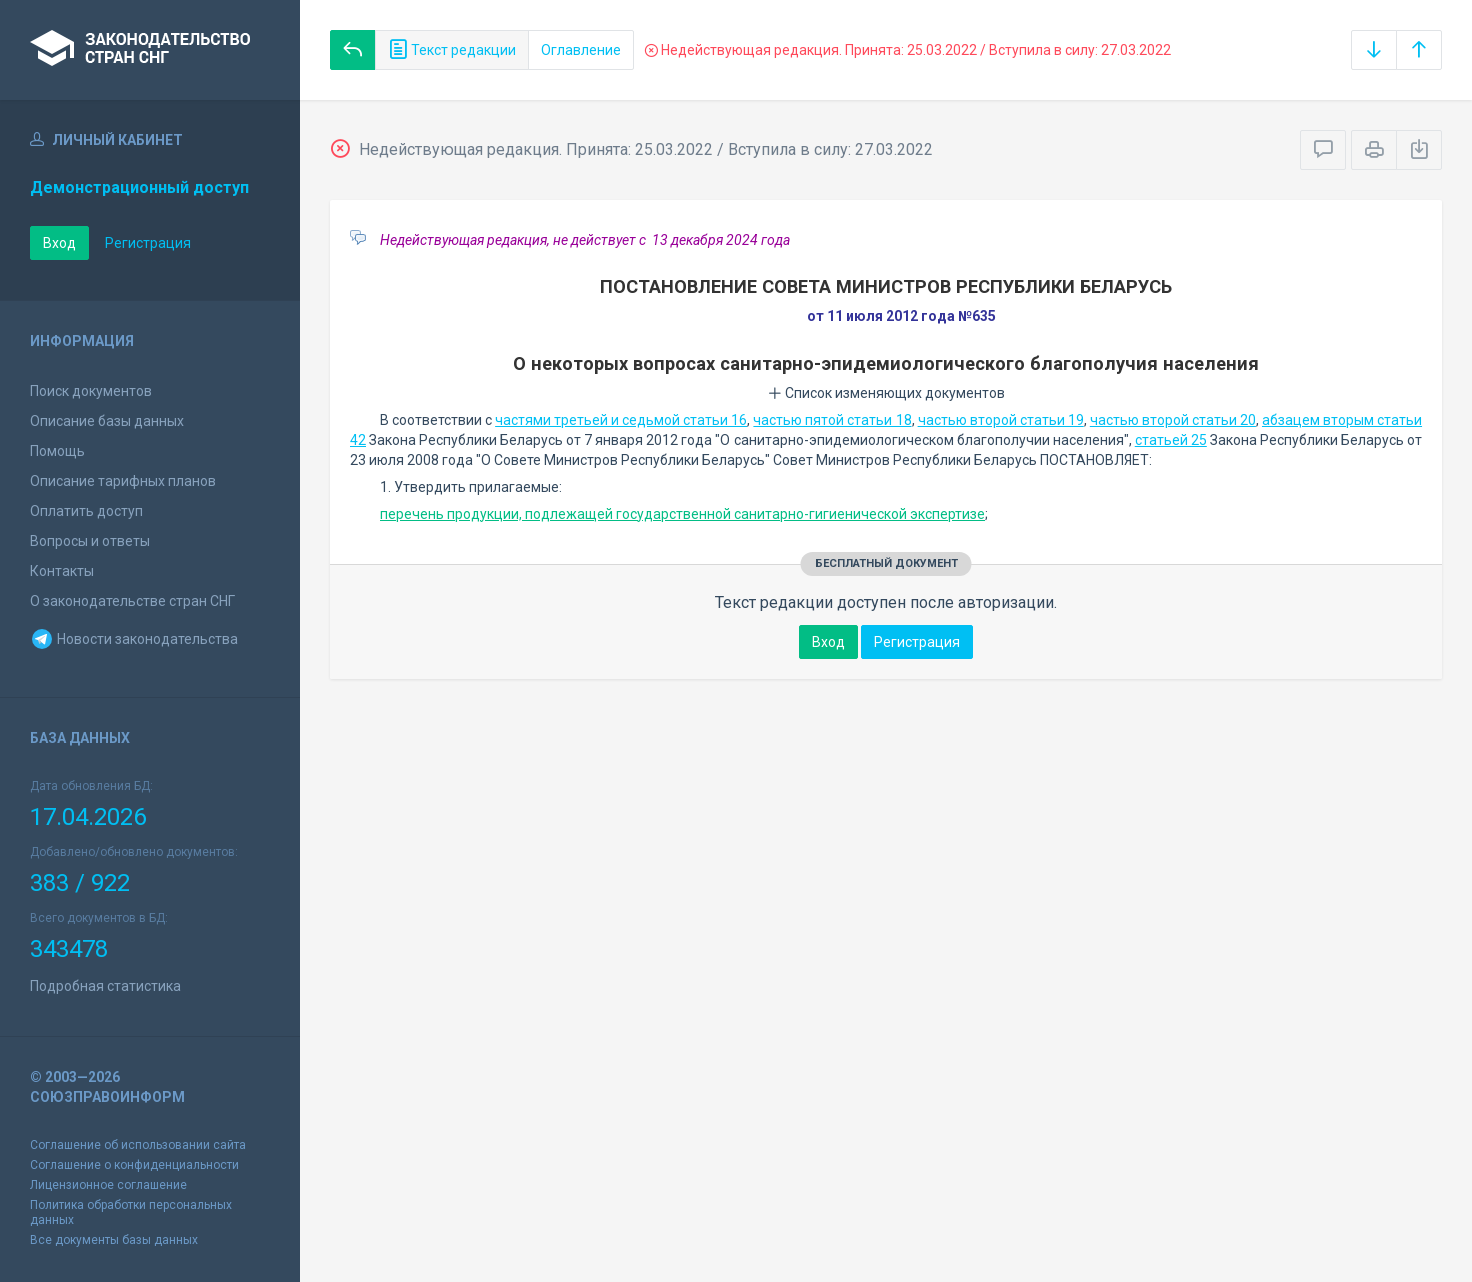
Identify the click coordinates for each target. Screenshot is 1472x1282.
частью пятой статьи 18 (832, 420)
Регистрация (148, 243)
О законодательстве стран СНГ (132, 601)
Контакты (62, 571)
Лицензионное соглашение (108, 1185)
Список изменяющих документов (886, 393)
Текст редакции (452, 50)
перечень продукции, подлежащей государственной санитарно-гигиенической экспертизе (682, 514)
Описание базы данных (107, 421)
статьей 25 (1171, 440)
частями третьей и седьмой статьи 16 (621, 420)
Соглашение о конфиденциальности (134, 1165)
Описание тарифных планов (123, 481)
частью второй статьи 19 (1001, 420)
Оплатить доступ (86, 511)
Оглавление (581, 50)
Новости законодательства (134, 639)
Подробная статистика (105, 986)
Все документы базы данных (114, 1240)
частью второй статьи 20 (1173, 420)
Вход (59, 243)
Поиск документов (91, 391)
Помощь (57, 451)
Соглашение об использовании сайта (138, 1145)
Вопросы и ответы (90, 541)
